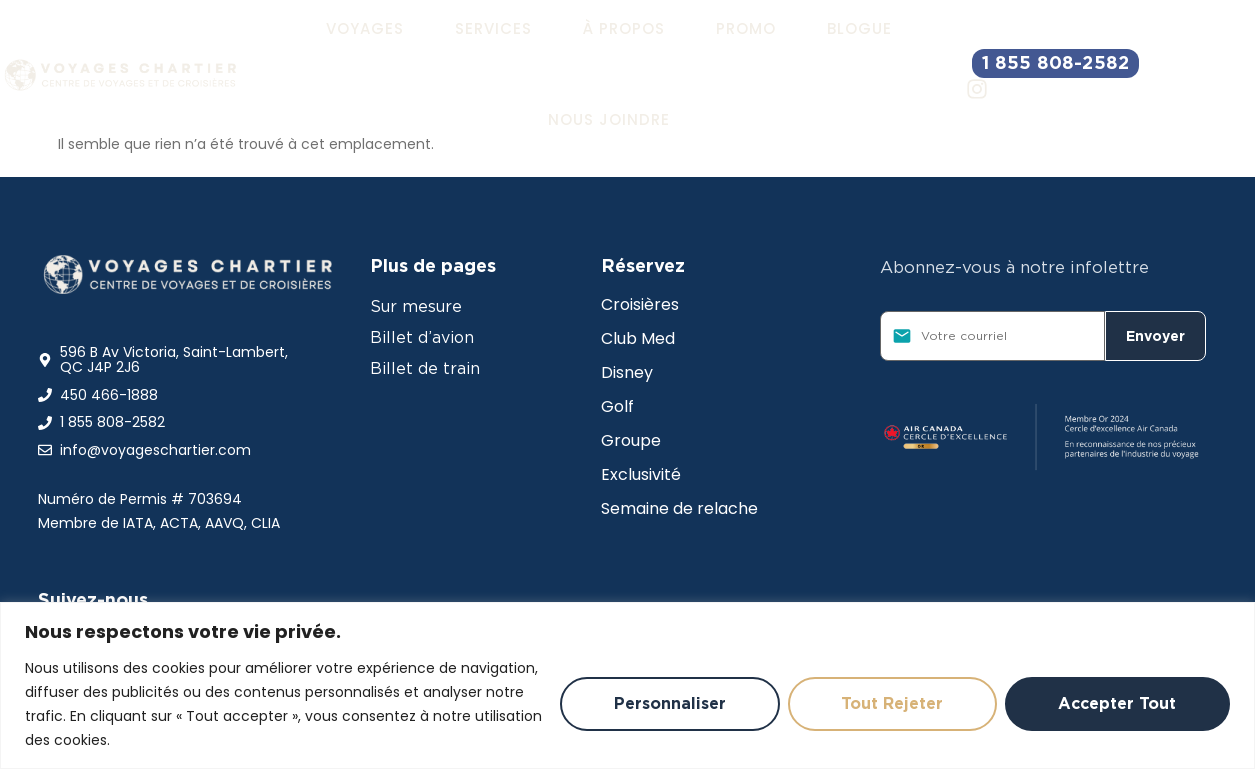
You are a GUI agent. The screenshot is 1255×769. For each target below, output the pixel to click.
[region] (627, 685)
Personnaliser (668, 703)
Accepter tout (1117, 703)
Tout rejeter (891, 703)
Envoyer (1155, 336)
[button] (365, 29)
